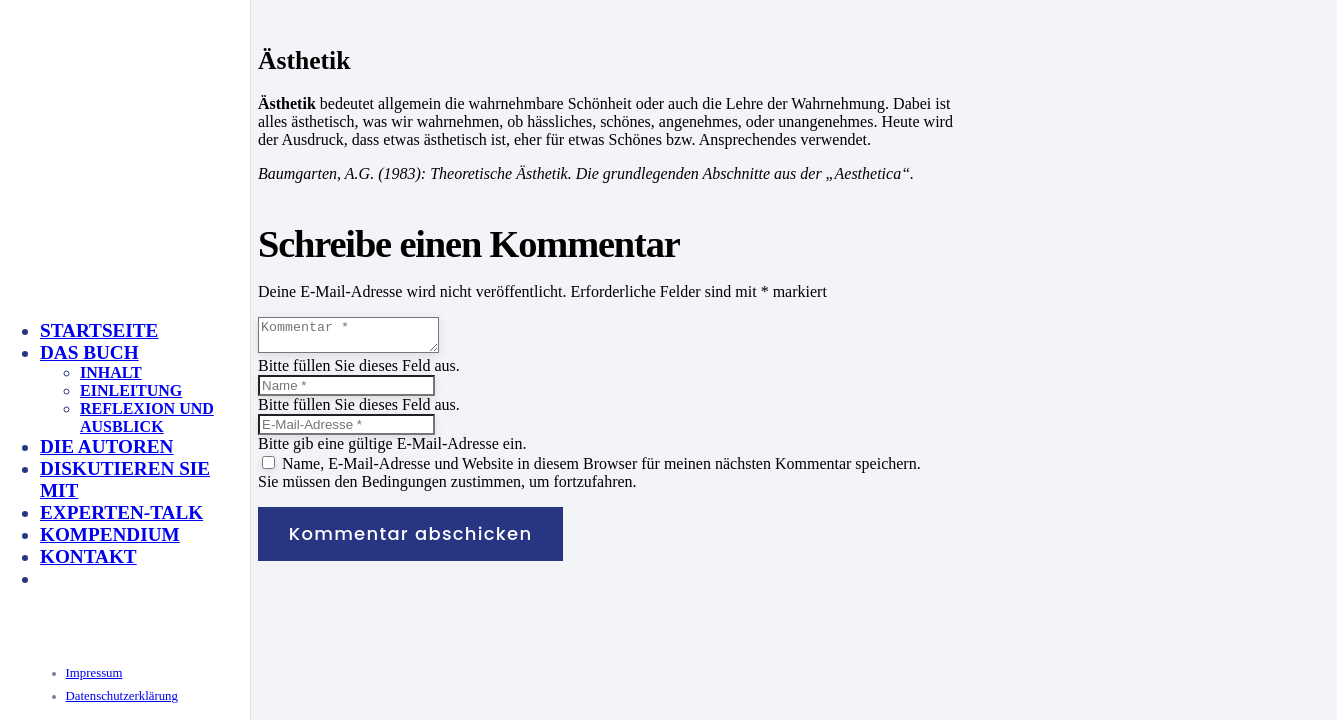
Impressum (94, 673)
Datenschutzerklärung (122, 696)
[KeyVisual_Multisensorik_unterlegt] (254, 502)
